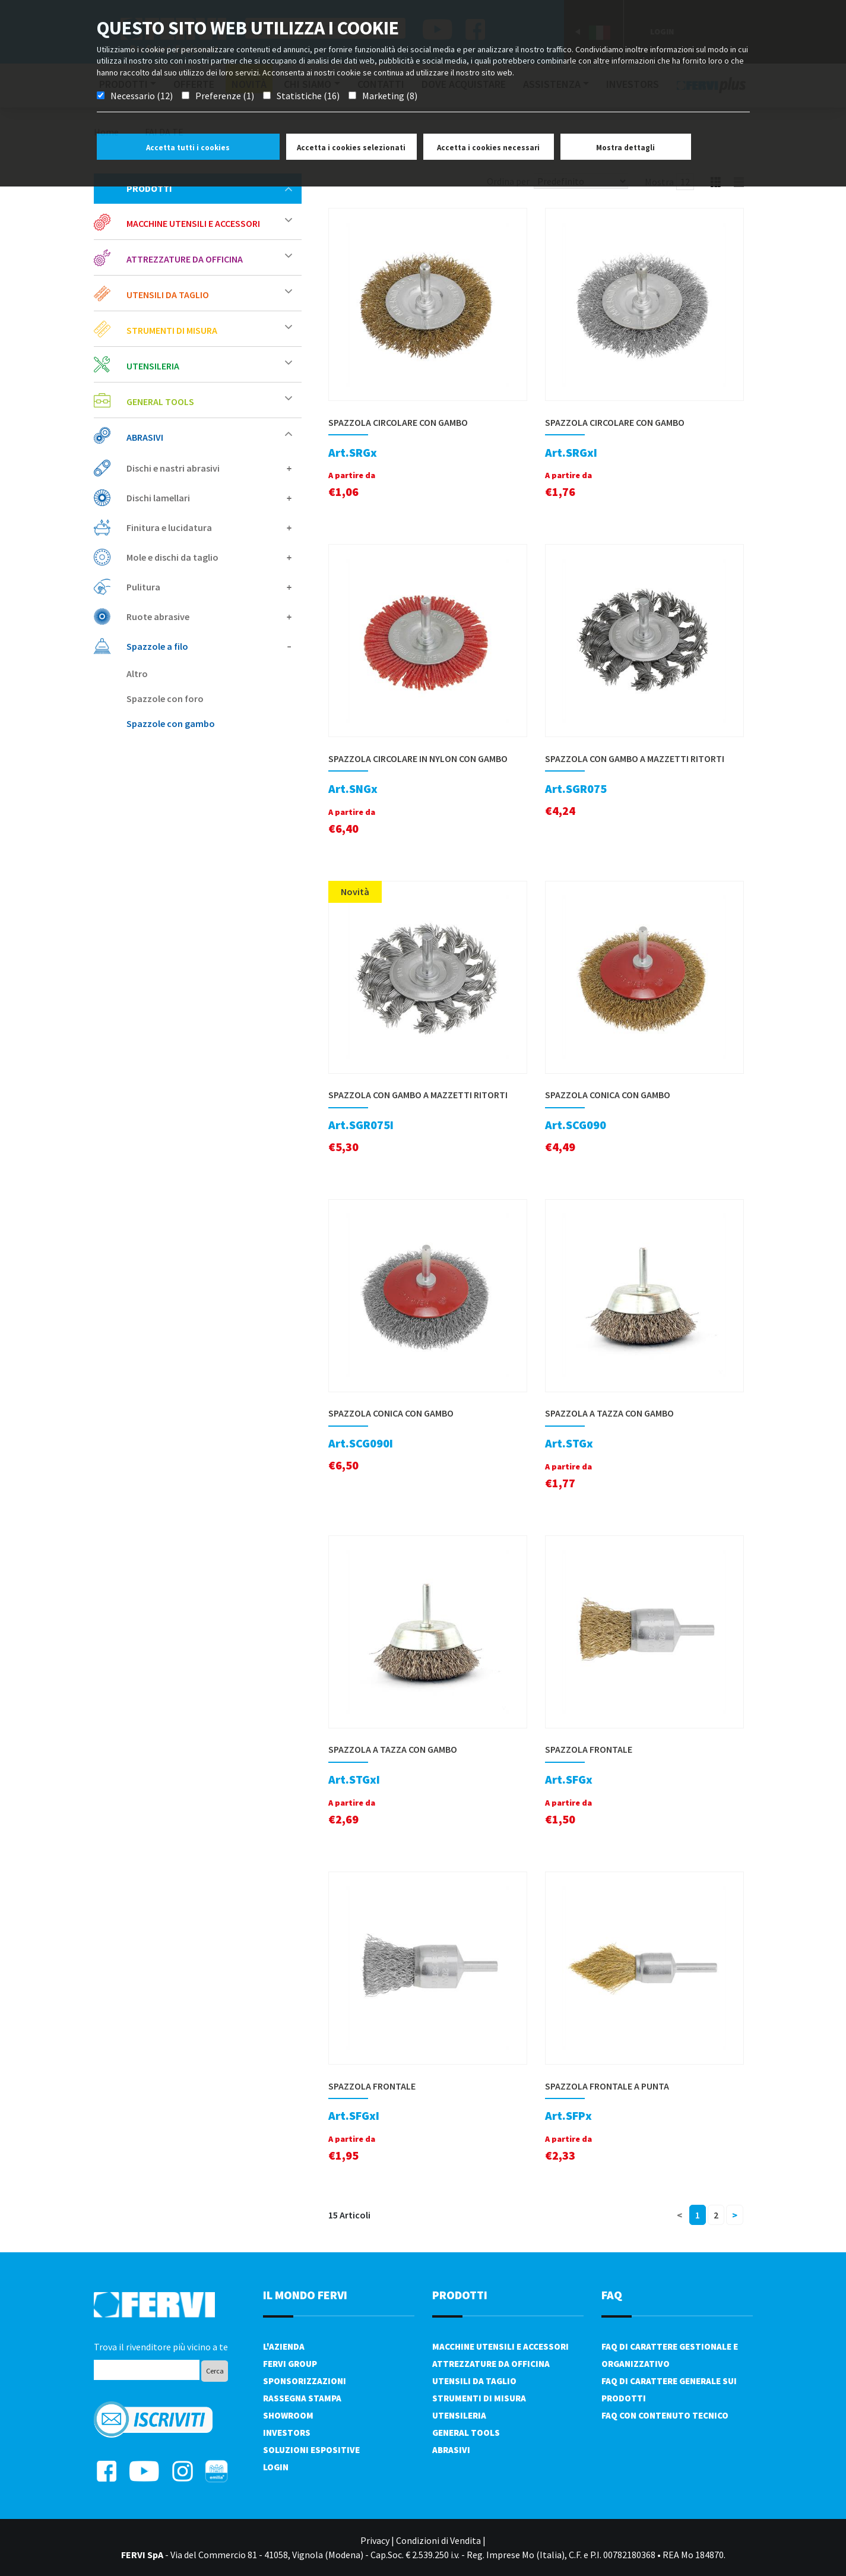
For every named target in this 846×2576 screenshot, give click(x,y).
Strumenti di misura (209, 330)
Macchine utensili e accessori (209, 223)
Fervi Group (290, 2363)
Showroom (288, 2415)
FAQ (611, 2294)
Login (276, 2467)
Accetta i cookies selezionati (351, 148)
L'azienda (284, 2346)
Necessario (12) (141, 96)
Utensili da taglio (209, 294)
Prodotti (209, 188)
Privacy (374, 2540)
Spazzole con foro (165, 698)
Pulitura (209, 587)
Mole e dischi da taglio (209, 557)
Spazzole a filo (209, 646)
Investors (286, 2432)
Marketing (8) (389, 96)
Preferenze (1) (224, 96)
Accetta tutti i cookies (188, 148)
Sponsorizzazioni (304, 2381)
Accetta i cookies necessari (488, 148)
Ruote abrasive (209, 616)
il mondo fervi (305, 2294)
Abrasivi (209, 437)
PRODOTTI (459, 2294)
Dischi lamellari (209, 498)
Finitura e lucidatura (209, 527)
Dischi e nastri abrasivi (209, 468)
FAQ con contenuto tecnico (664, 2415)
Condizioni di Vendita (438, 2540)
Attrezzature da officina (209, 258)
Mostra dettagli (625, 148)
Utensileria (209, 365)
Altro (137, 673)
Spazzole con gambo (170, 723)
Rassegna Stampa (302, 2398)
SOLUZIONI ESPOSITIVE (311, 2449)
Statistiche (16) (308, 96)
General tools (209, 401)
